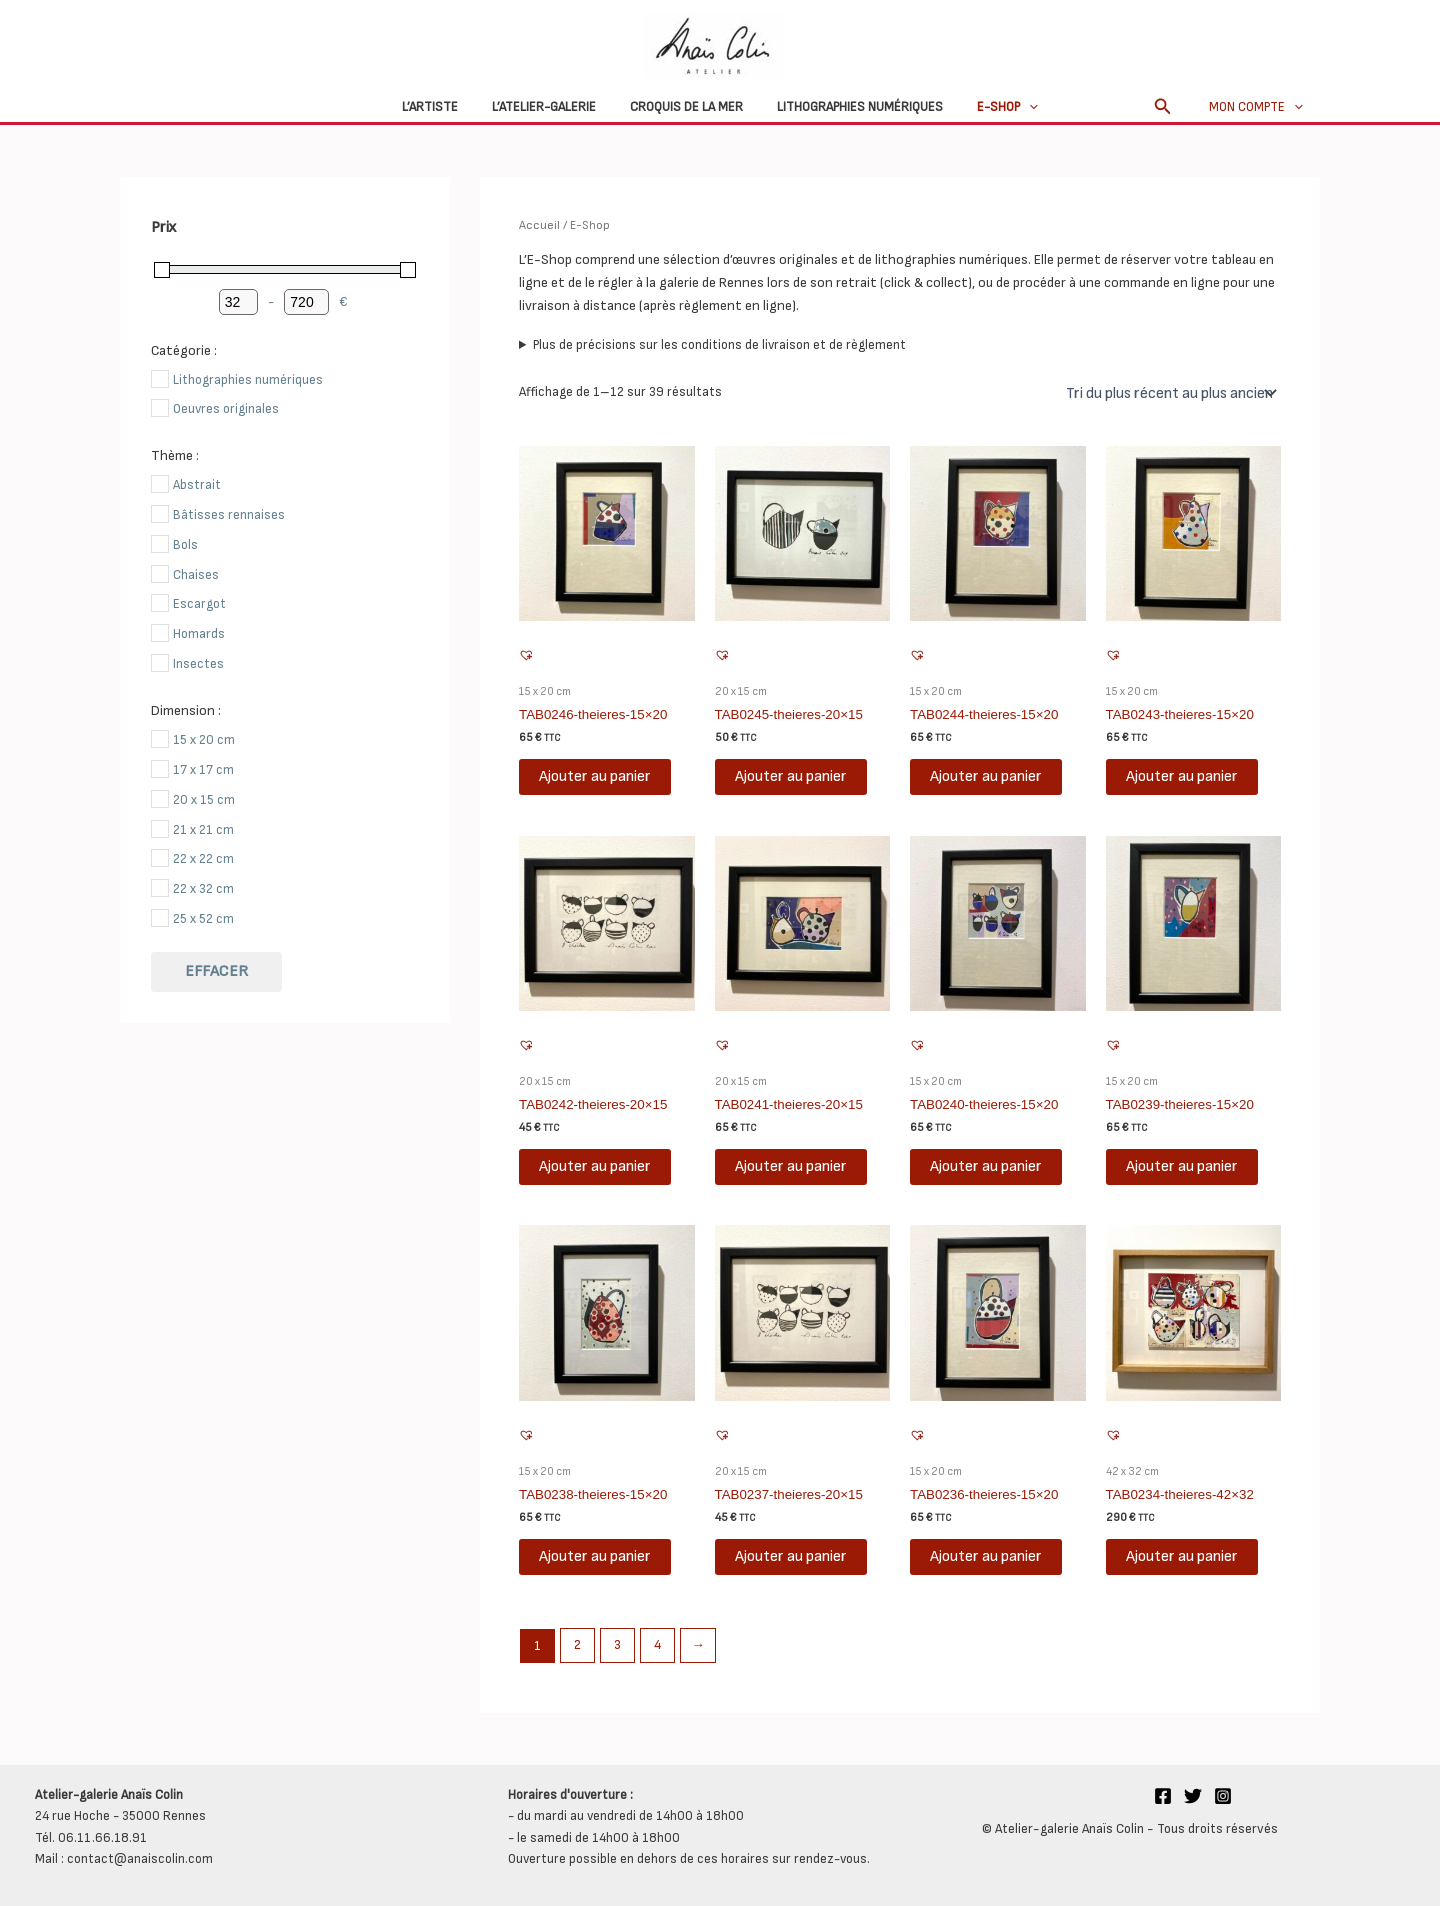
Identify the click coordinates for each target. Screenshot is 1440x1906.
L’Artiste (446, 107)
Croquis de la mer (686, 107)
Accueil (538, 225)
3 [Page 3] (616, 1645)
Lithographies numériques (852, 107)
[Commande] (1169, 393)
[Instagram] (1223, 1795)
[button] (1013, 107)
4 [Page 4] (655, 1645)
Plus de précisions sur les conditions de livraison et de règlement (719, 345)
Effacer (216, 971)
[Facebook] (1163, 1795)
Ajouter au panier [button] (595, 776)
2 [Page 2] (576, 1645)
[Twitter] (1193, 1795)
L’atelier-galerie (552, 107)
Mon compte (1260, 107)
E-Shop (991, 107)
